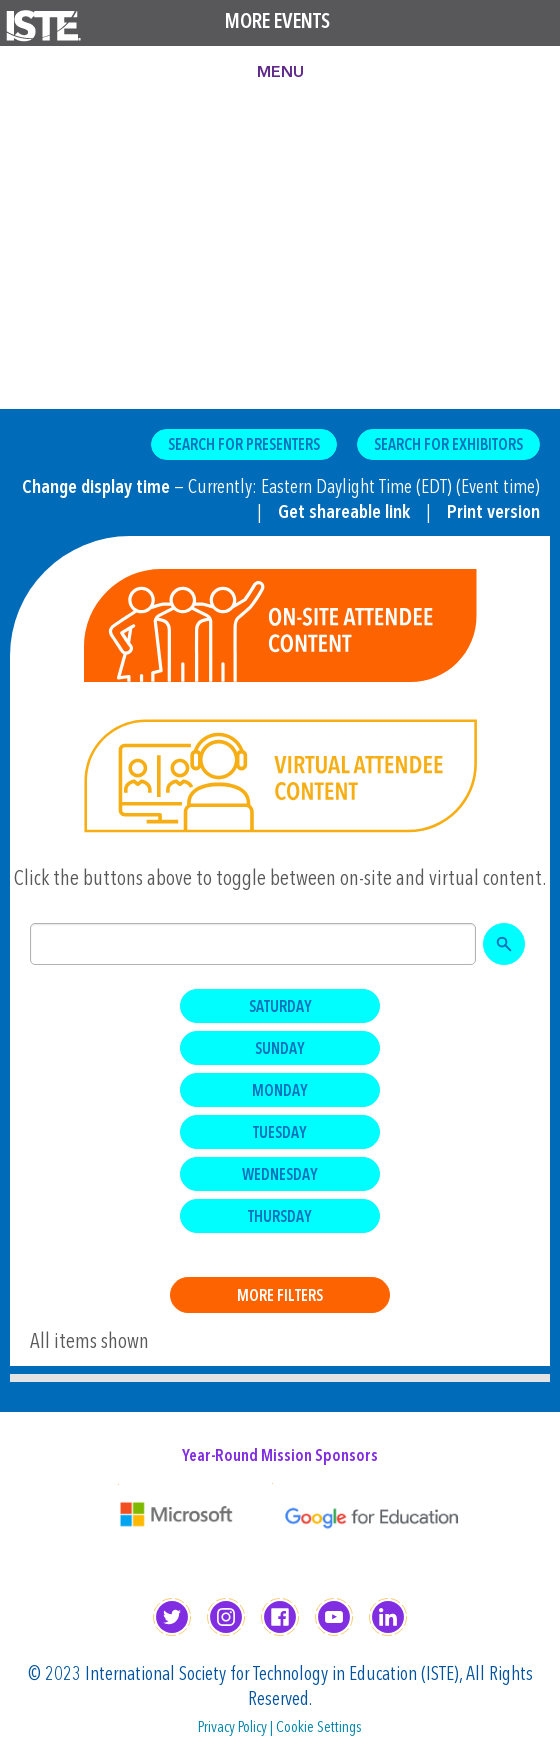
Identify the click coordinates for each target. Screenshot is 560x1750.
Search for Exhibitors (448, 446)
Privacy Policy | (237, 1728)
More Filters (280, 1297)
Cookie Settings (319, 1728)
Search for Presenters (244, 446)
